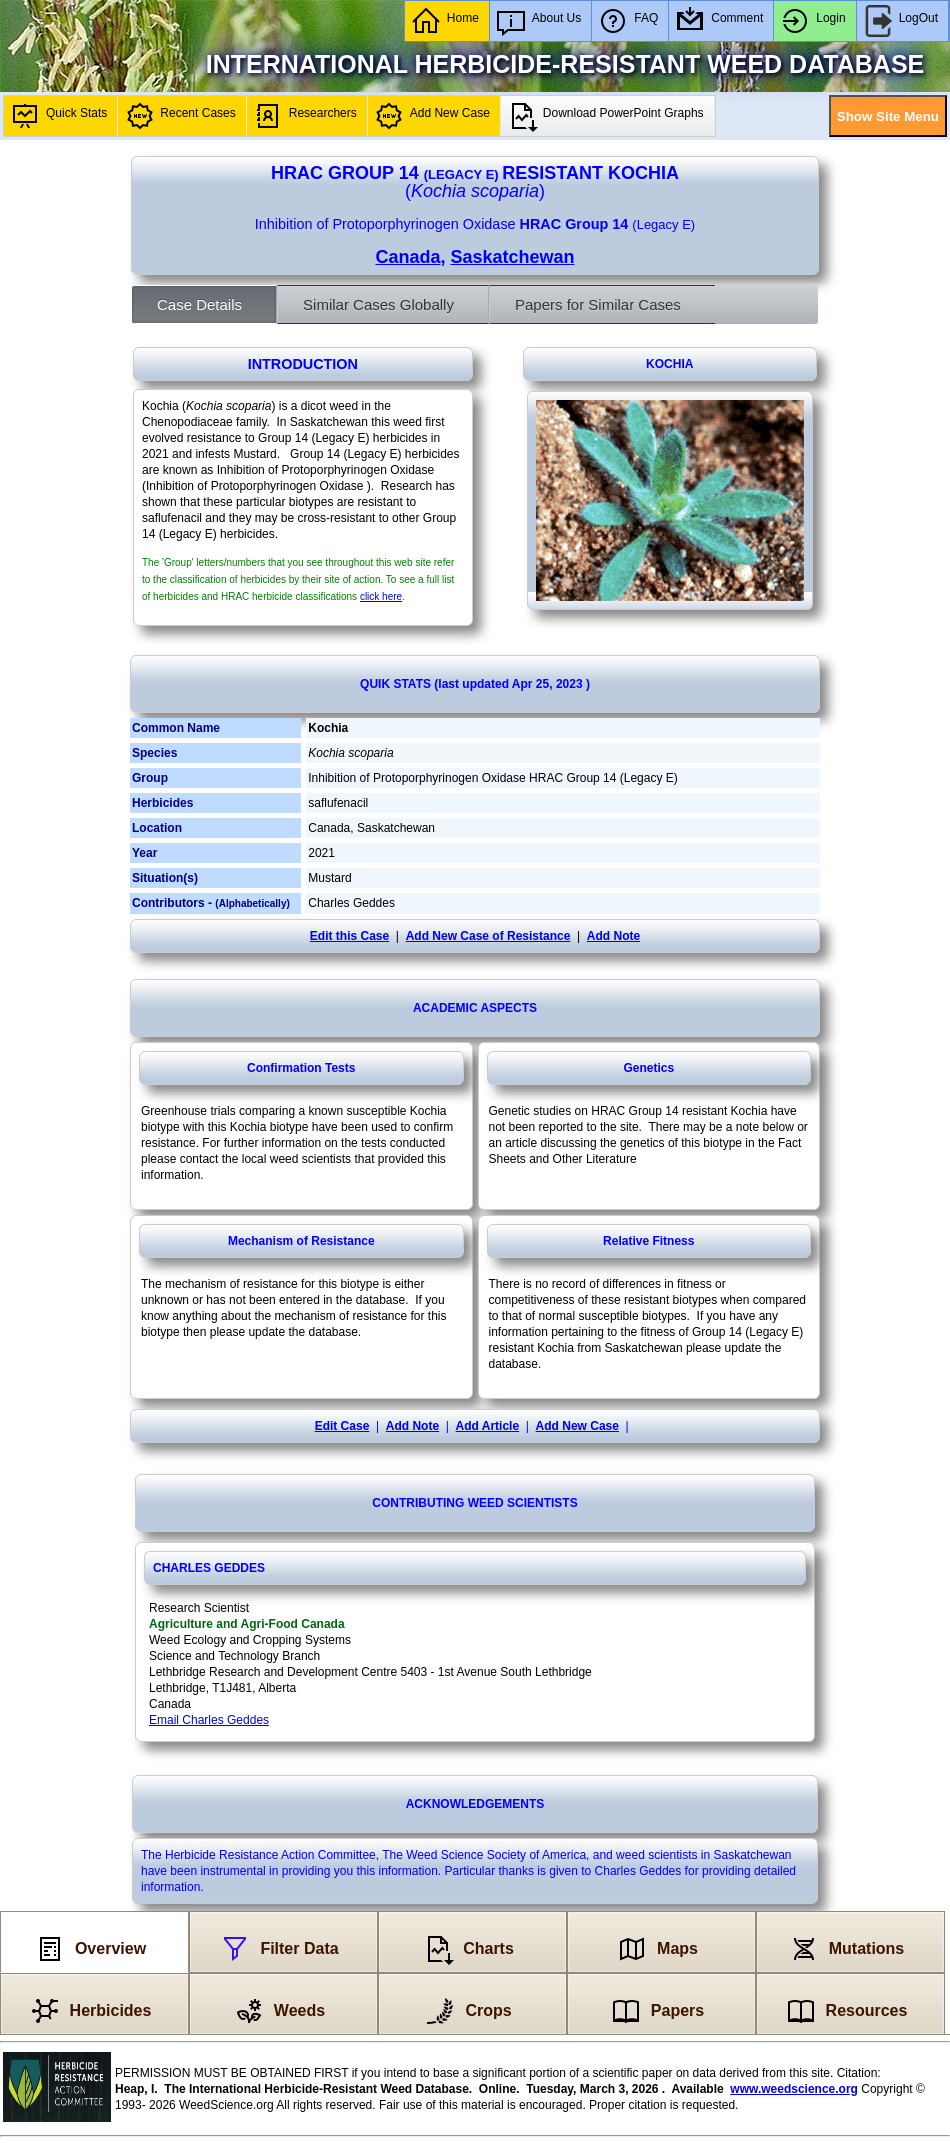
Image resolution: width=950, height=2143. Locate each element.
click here (381, 596)
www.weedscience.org (794, 2089)
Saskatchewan (512, 257)
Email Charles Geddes (209, 1720)
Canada (407, 257)
